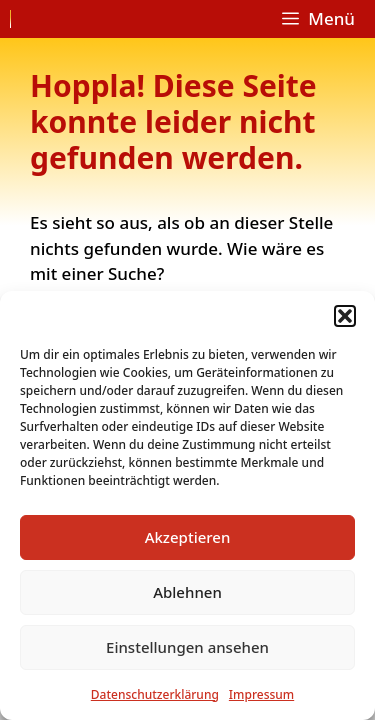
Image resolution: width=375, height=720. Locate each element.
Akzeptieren (188, 537)
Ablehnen (187, 592)
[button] (345, 316)
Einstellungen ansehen (187, 647)
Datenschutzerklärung (155, 694)
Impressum (261, 694)
